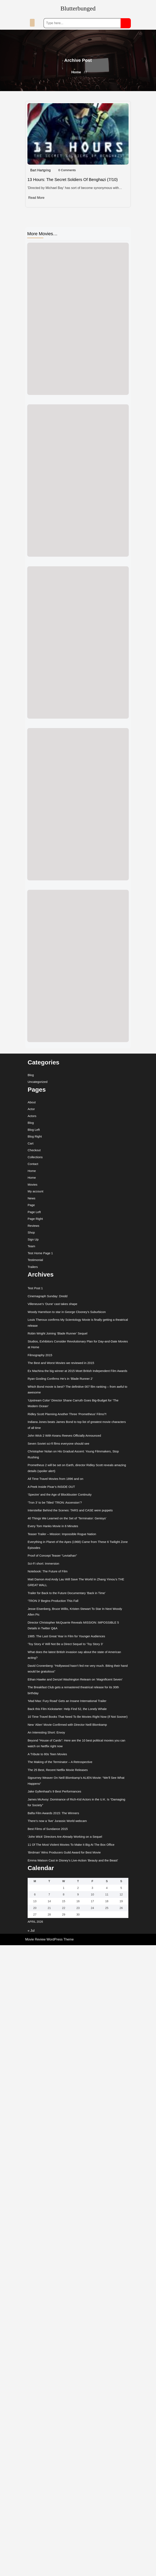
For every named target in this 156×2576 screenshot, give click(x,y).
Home (75, 72)
